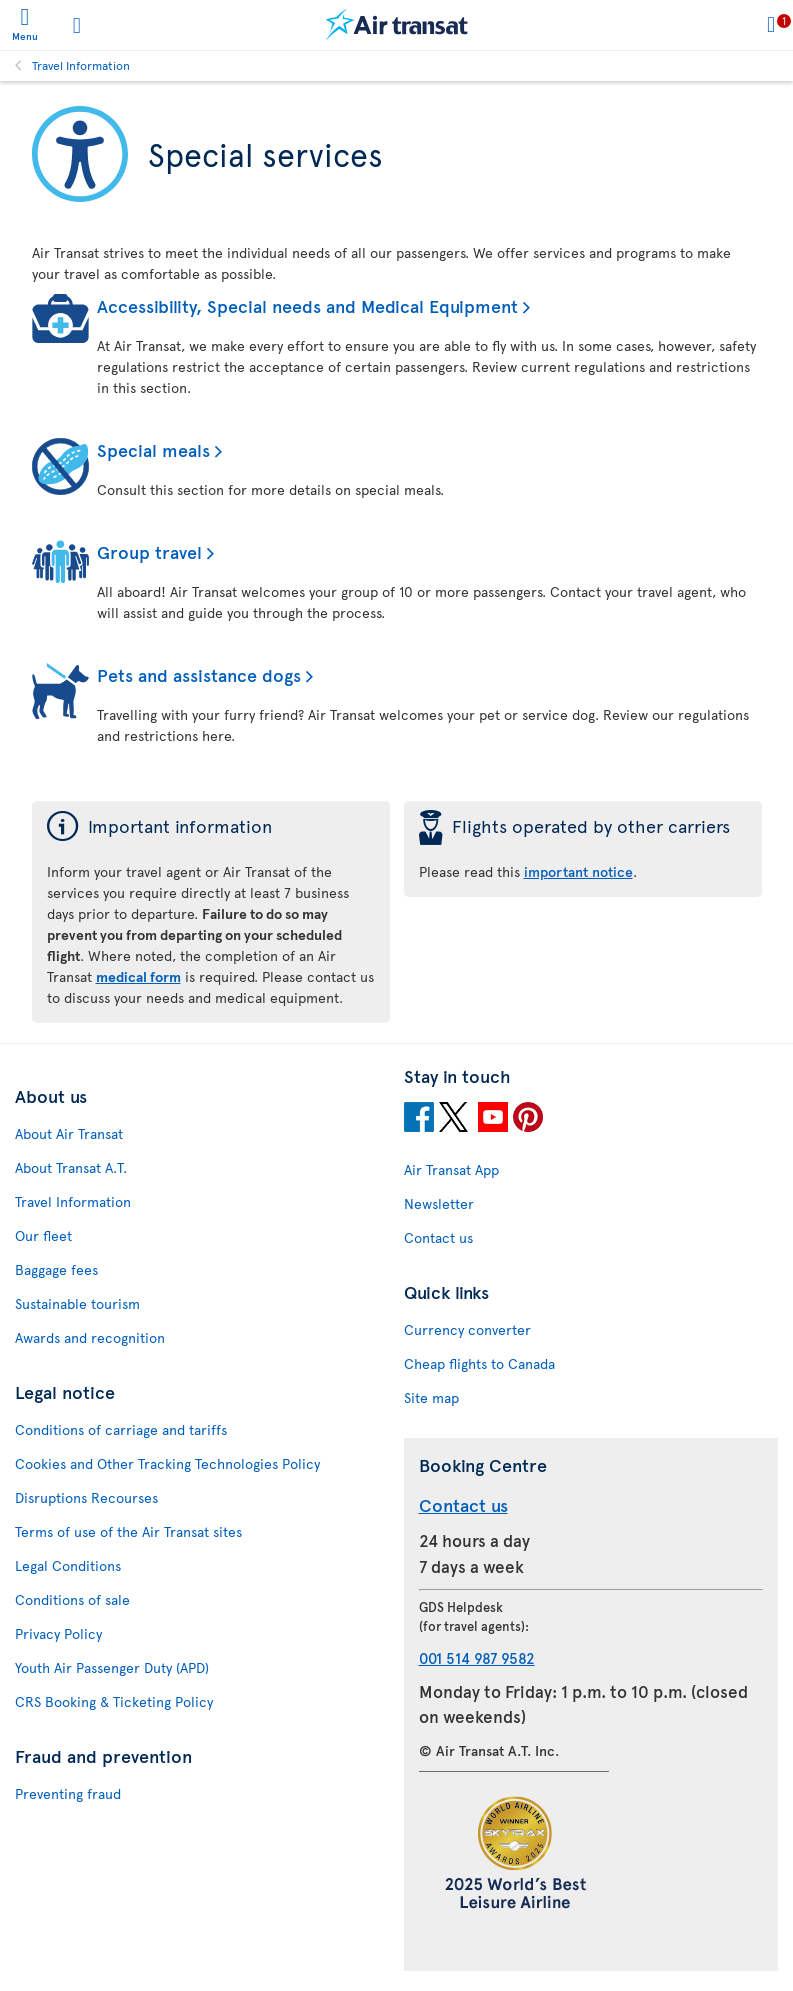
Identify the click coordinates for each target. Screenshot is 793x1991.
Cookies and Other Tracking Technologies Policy (167, 1463)
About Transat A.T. (71, 1167)
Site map (431, 1397)
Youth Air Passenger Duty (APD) (112, 1667)
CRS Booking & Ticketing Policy (114, 1701)
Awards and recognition (90, 1337)
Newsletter (439, 1203)
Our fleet (43, 1235)
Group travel (149, 551)
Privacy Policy (58, 1633)
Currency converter (467, 1329)
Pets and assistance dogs (199, 674)
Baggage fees (56, 1269)
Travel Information (81, 65)
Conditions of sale (72, 1599)
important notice (578, 871)
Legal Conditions (68, 1565)
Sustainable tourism (77, 1303)
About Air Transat (69, 1133)
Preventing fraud (68, 1793)
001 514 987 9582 (477, 1657)
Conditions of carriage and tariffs (121, 1429)
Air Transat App (451, 1169)
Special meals (153, 449)
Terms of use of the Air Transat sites (128, 1531)
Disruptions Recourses (86, 1497)
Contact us (438, 1237)
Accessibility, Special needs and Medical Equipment (307, 305)
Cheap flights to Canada (479, 1363)
